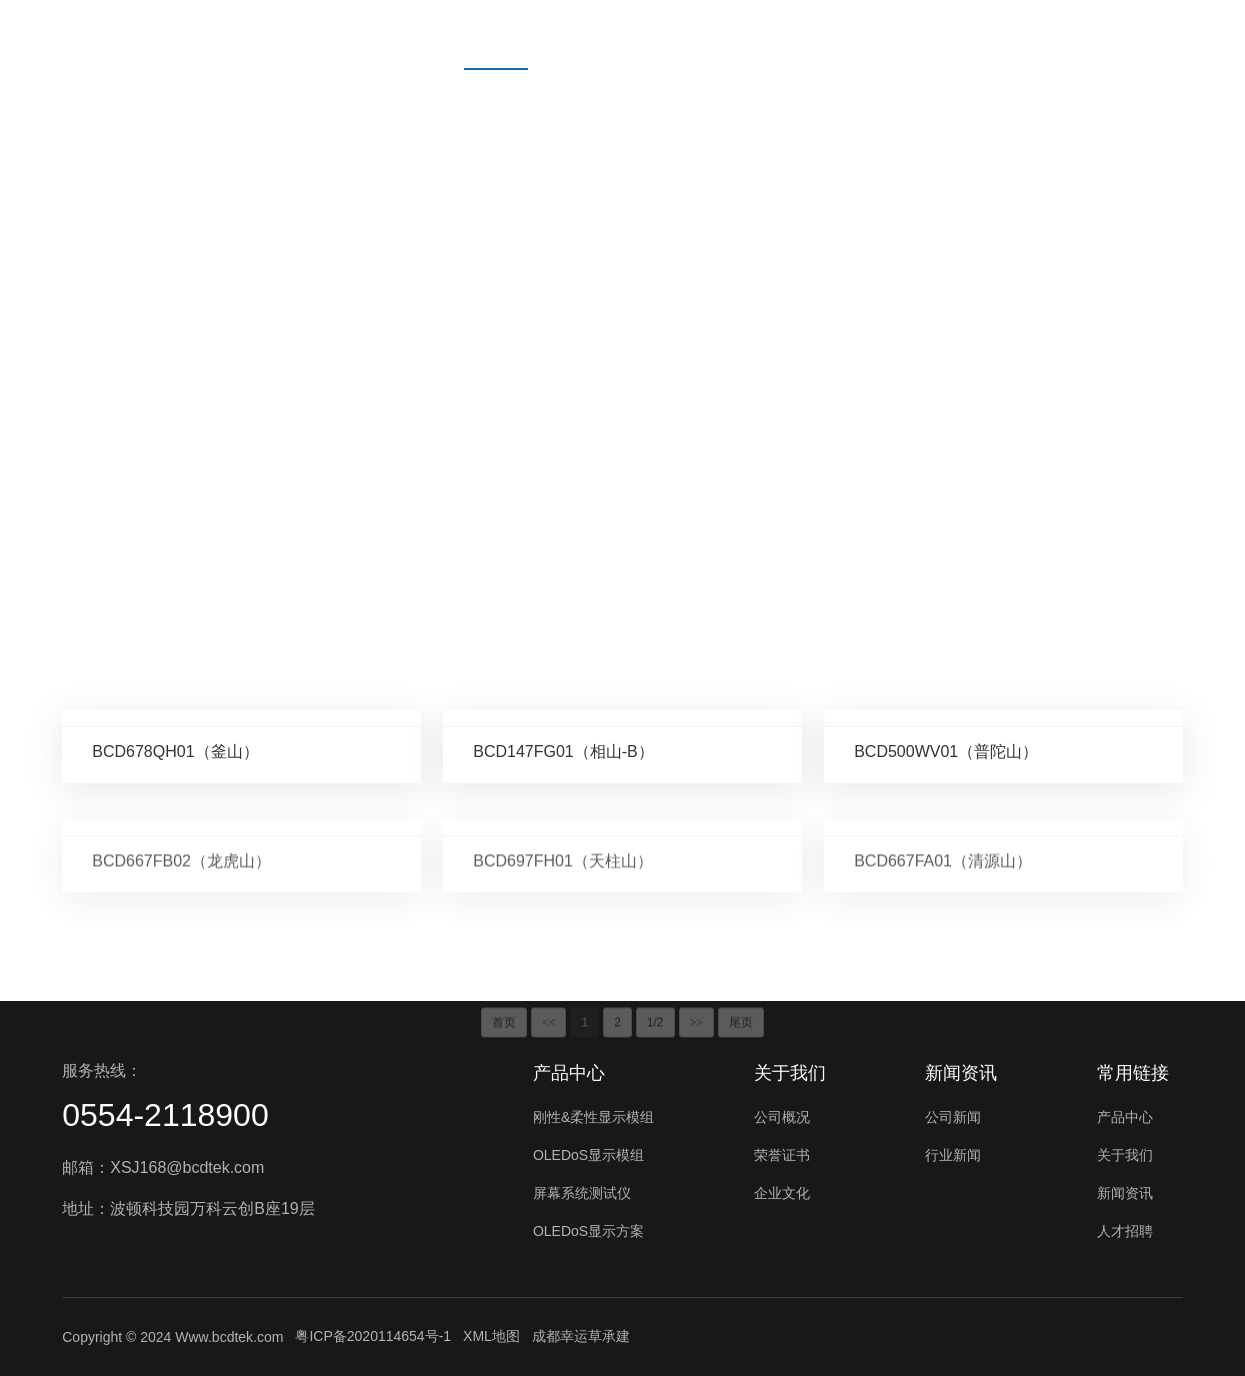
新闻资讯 (720, 34)
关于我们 (608, 34)
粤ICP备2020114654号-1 (373, 1336)
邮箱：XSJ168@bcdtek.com (163, 1167)
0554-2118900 (165, 1115)
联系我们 (944, 34)
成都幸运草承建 (581, 1336)
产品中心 (496, 34)
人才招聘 (832, 34)
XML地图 (491, 1336)
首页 (400, 34)
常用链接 (1133, 1073)
